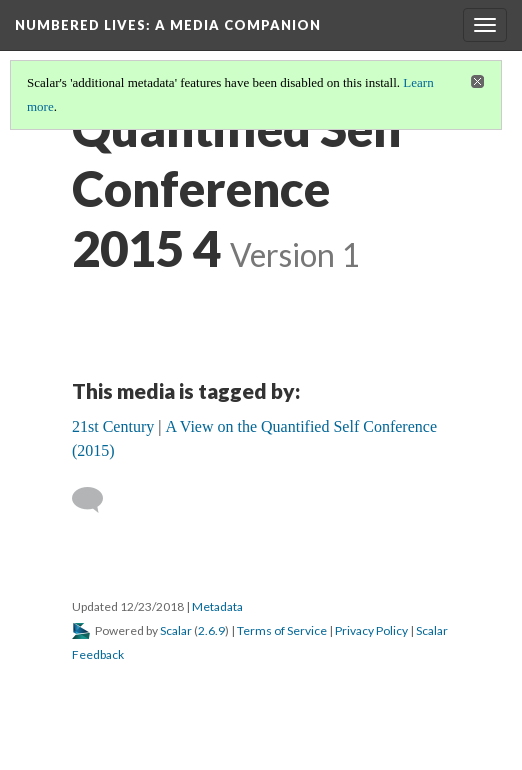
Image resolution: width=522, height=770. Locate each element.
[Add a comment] (96, 500)
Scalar (176, 630)
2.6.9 (211, 630)
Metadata (217, 606)
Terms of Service (282, 630)
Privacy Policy (371, 630)
